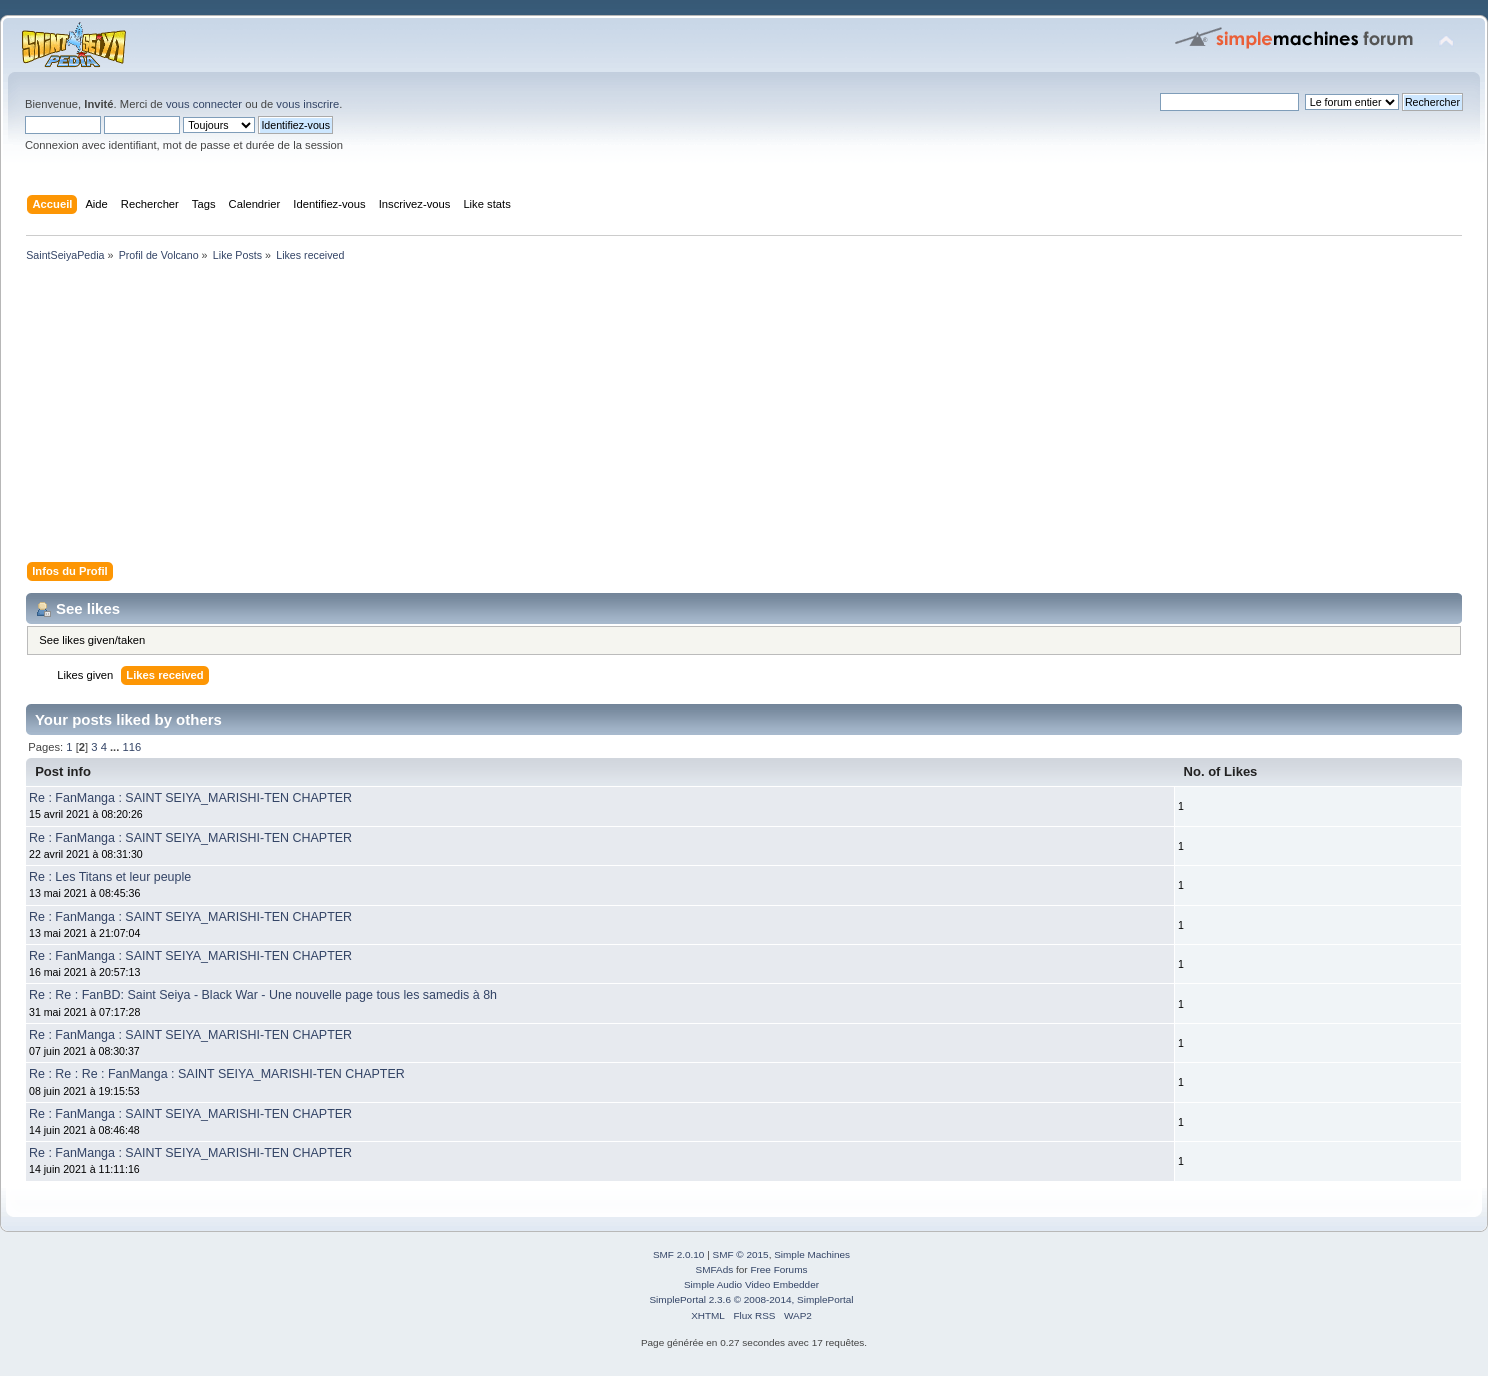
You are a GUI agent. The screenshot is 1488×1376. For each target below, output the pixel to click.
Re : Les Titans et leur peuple (110, 877)
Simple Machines (812, 1254)
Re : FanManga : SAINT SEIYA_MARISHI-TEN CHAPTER (190, 798)
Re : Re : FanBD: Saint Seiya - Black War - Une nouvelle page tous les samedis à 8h (263, 995)
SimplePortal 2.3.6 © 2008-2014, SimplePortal (751, 1299)
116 (131, 747)
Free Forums (778, 1269)
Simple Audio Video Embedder (751, 1284)
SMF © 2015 (741, 1254)
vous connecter (204, 104)
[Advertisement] (620, 416)
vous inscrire (307, 104)
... (116, 747)
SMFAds (715, 1269)
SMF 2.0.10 (679, 1254)
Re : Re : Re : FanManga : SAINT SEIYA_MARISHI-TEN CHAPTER (217, 1074)
